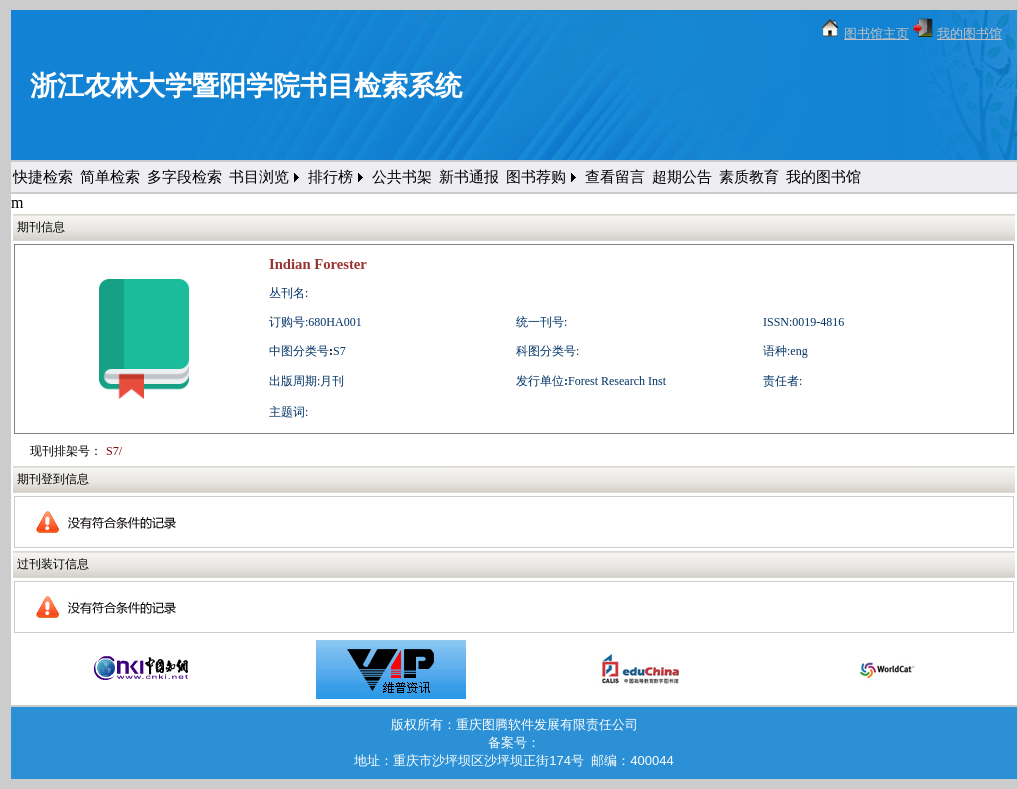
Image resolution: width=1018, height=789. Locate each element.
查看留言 (615, 177)
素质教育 (749, 177)
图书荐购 (536, 177)
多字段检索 (184, 177)
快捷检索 (43, 177)
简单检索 (110, 177)
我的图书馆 (969, 33)
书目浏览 (259, 177)
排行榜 (330, 177)
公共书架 (402, 177)
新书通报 (469, 177)
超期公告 (682, 177)
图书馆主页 (876, 33)
